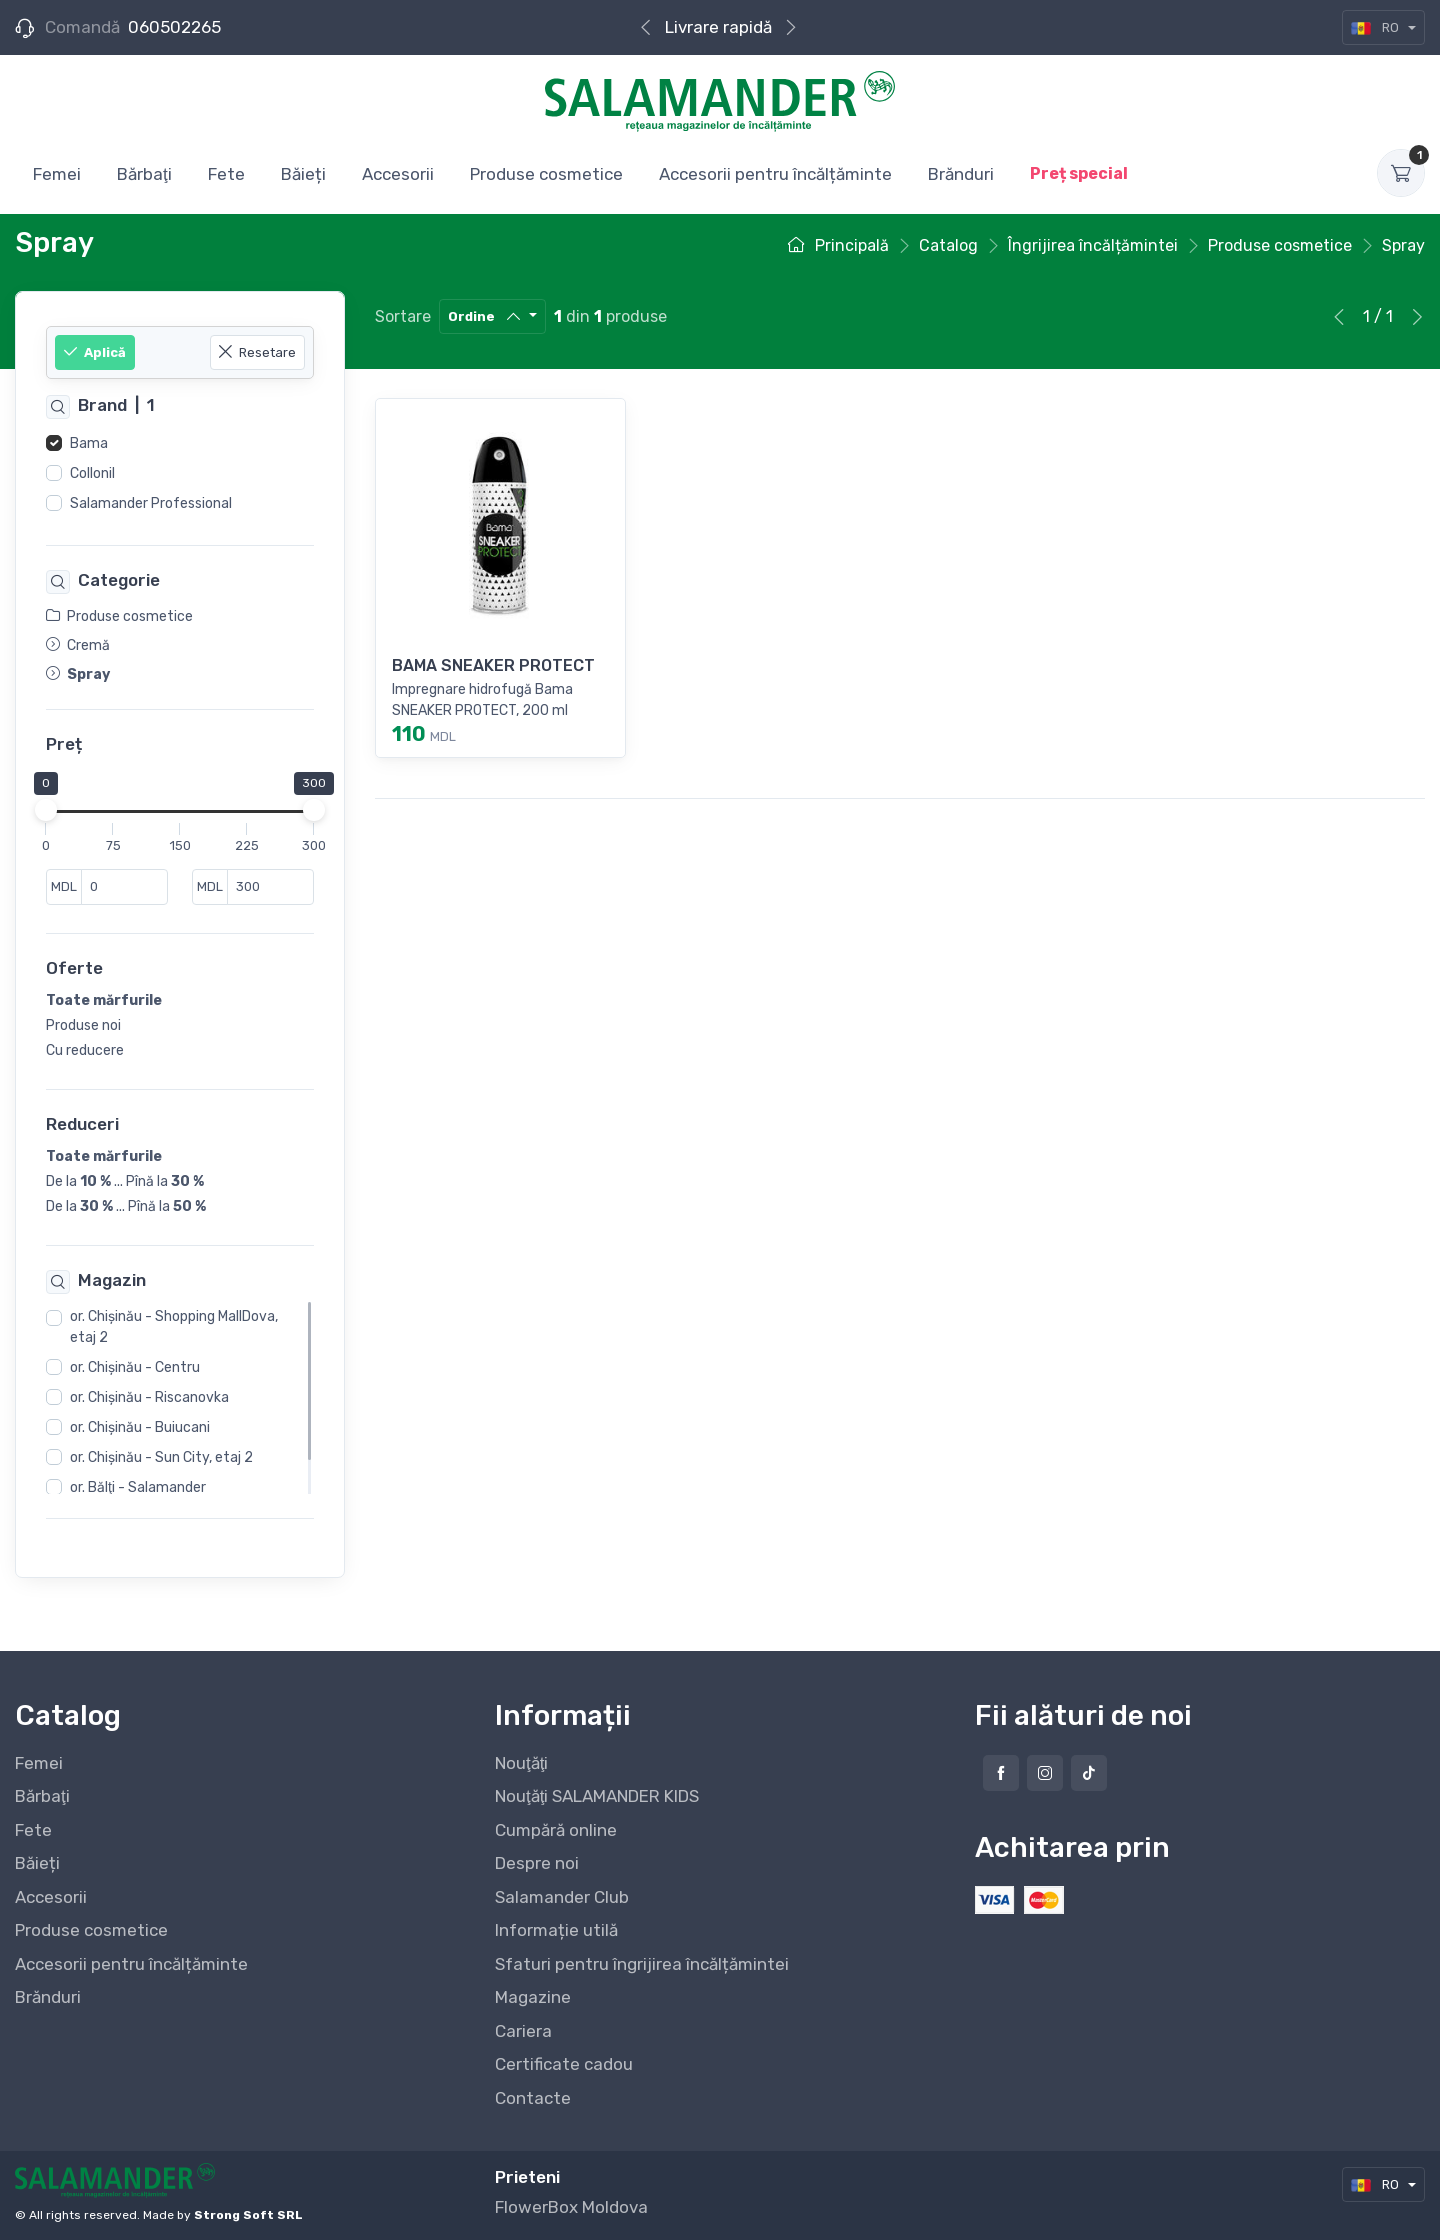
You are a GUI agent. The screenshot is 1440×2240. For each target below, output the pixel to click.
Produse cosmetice (91, 1930)
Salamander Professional (151, 503)
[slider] (46, 811)
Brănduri (48, 1997)
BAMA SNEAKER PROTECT (493, 665)
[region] (180, 474)
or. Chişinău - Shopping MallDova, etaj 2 (174, 1328)
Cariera (523, 2031)
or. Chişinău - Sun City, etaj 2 (161, 1458)
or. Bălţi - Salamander (138, 1488)
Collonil (92, 473)
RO (1376, 27)
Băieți (37, 1863)
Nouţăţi (521, 1763)
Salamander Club (562, 1897)
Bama (89, 443)
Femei (39, 1763)
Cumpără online (718, 27)
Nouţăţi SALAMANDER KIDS (597, 1796)
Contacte (533, 2098)
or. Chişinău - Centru (135, 1368)
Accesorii (51, 1897)
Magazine (533, 1997)
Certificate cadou (564, 2064)
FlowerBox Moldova (571, 2207)
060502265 (174, 27)
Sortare (403, 316)
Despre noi (537, 1863)
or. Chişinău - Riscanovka (149, 1398)
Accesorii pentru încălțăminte (131, 1964)
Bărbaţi (42, 1796)
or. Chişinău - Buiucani (140, 1428)
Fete (33, 1830)
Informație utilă (556, 1930)
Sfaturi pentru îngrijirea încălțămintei (642, 1964)
